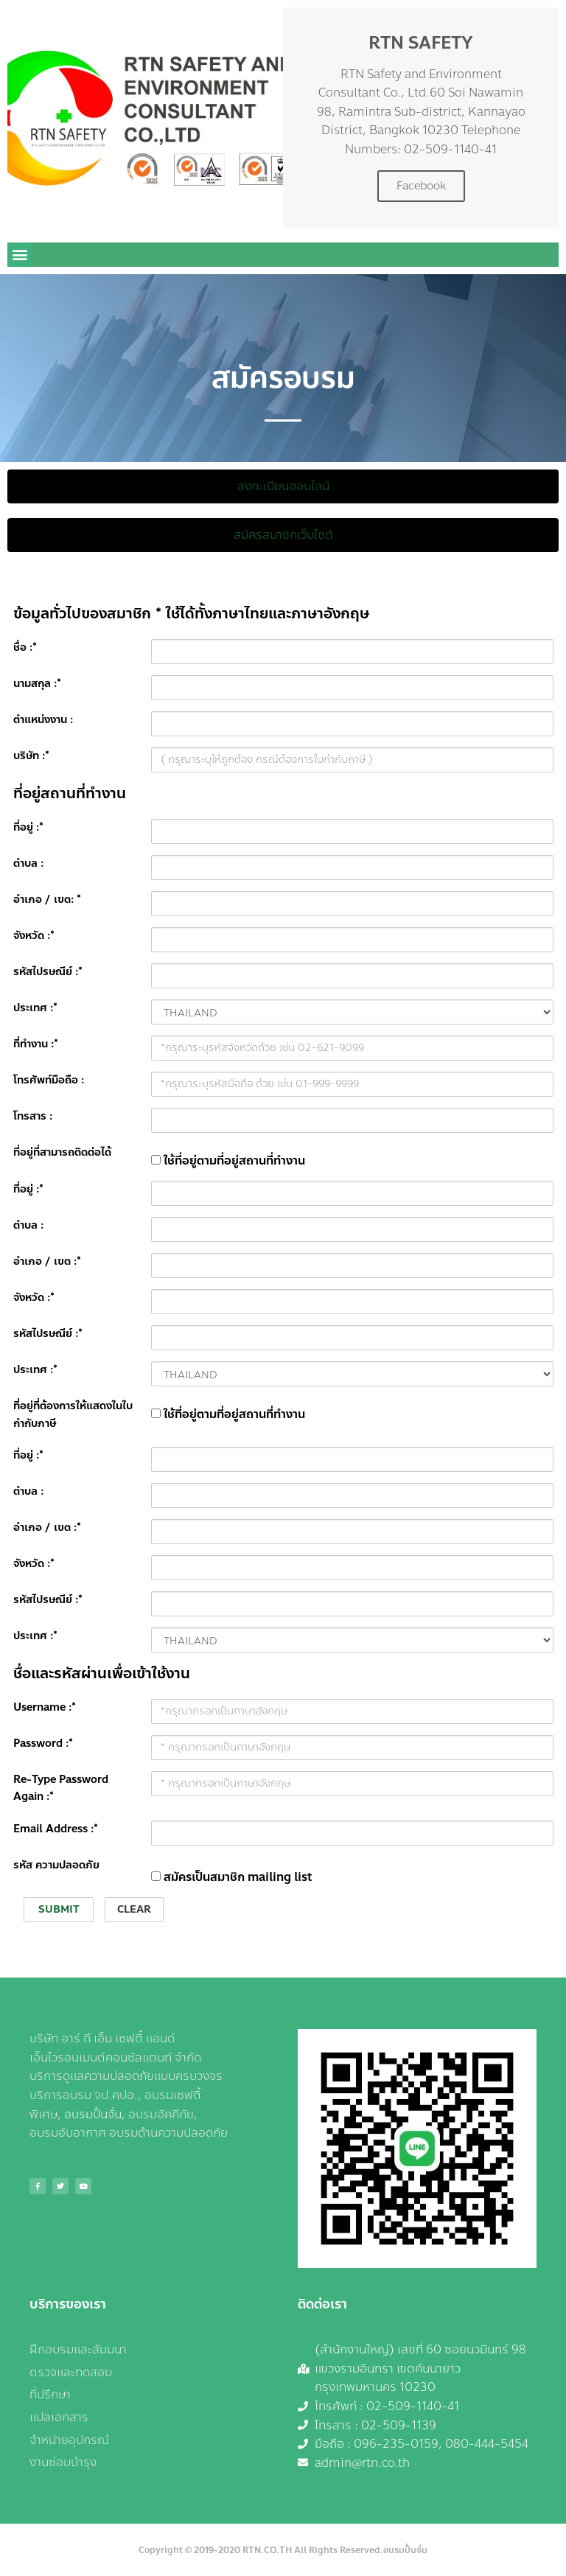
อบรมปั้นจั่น (93, 2114)
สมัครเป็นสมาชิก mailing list (231, 1877)
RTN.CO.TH (267, 2550)
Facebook (421, 186)
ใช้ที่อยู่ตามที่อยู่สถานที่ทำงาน (228, 1160)
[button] (19, 254)
